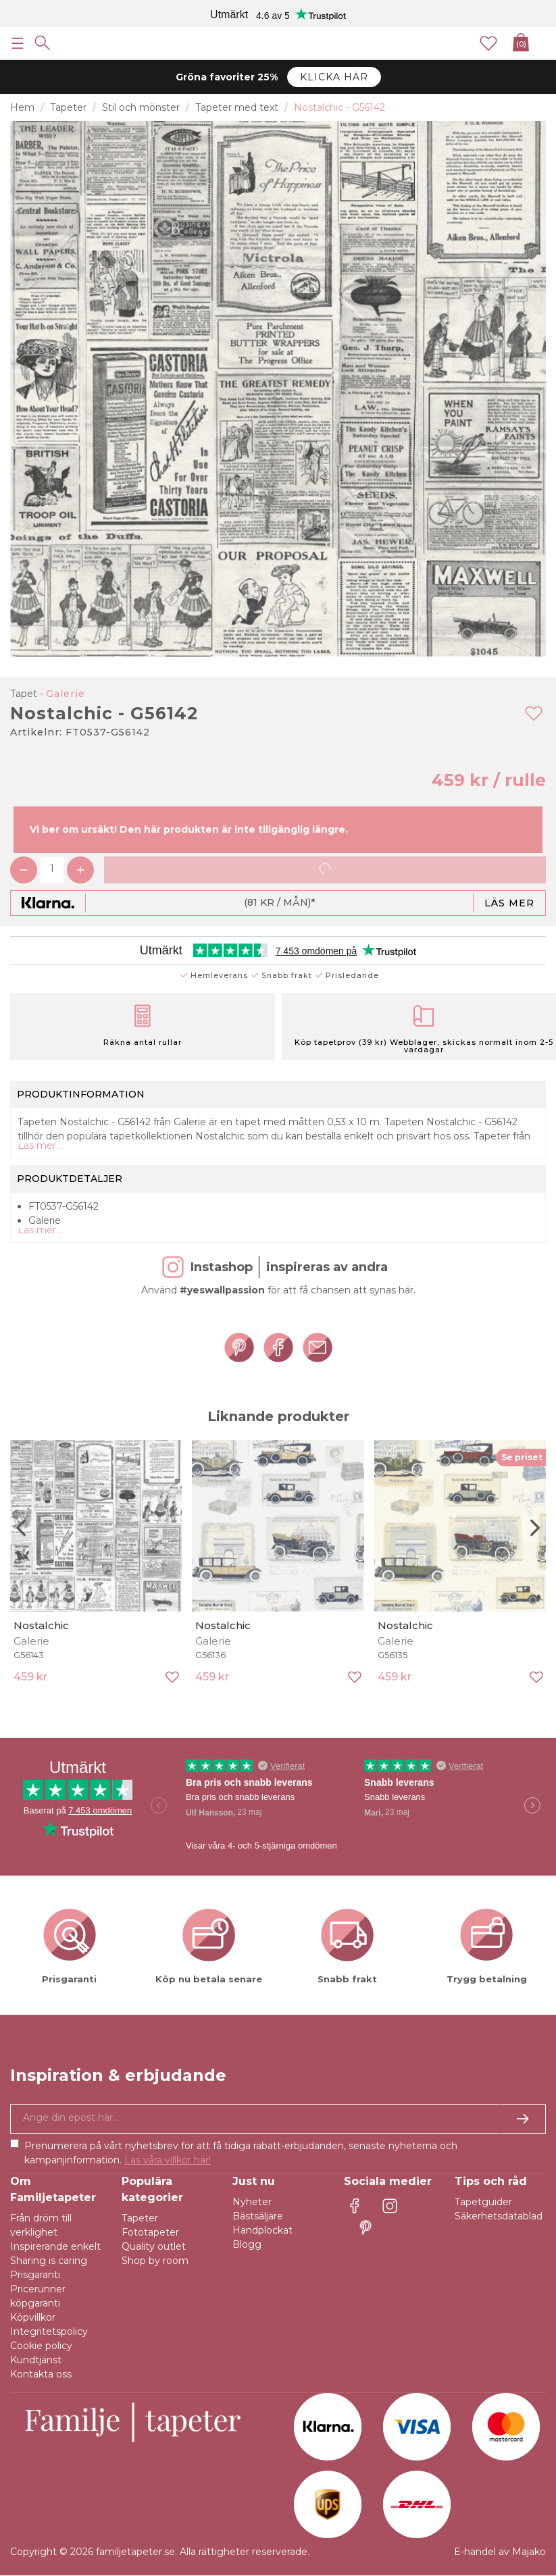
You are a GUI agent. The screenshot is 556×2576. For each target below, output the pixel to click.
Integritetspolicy (49, 2331)
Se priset (521, 1457)
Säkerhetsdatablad (498, 2216)
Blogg (246, 2244)
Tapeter (140, 2218)
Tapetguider (483, 2202)
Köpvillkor (32, 2317)
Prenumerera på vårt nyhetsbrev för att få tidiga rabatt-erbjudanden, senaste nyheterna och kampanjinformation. (240, 2153)
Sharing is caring (48, 2261)
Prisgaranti (35, 2275)
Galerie (65, 694)
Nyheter (252, 2202)
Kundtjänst (35, 2360)
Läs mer (509, 903)
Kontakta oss (41, 2374)
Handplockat (262, 2230)
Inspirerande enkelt (55, 2246)
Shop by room (155, 2261)
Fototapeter (150, 2232)
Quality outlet (154, 2246)
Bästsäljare (257, 2216)
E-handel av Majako (500, 2552)
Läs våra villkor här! (167, 2160)
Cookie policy (41, 2346)
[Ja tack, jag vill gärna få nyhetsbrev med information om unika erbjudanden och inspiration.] (278, 2119)
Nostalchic (41, 1625)
